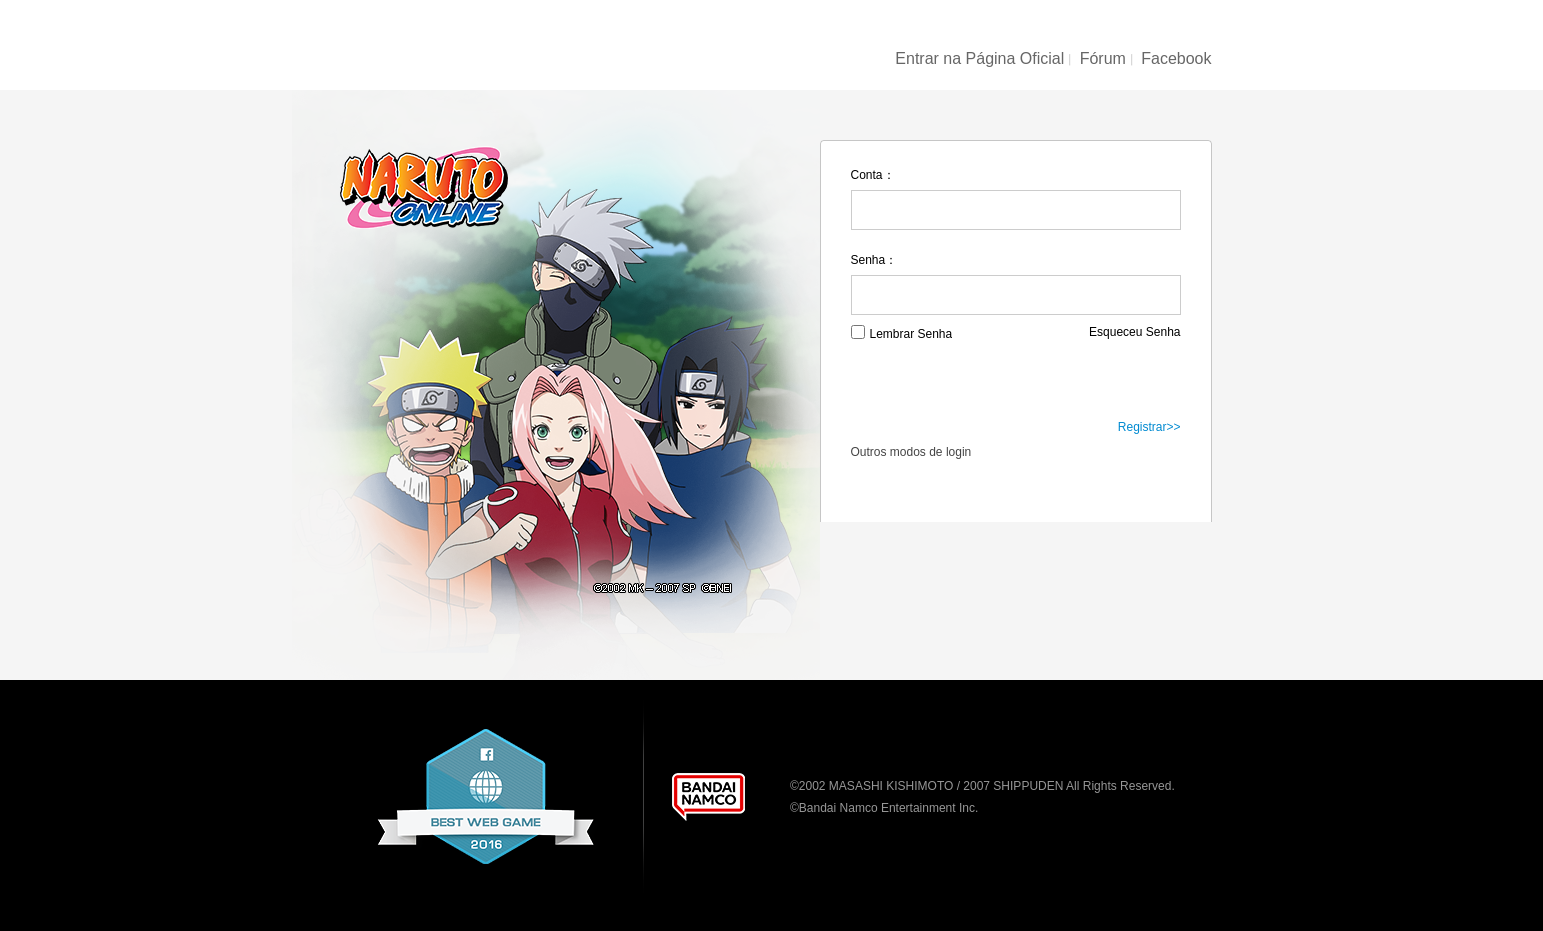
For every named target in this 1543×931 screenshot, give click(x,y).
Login (1015, 385)
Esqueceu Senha (1134, 332)
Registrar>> (1149, 427)
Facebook (1176, 58)
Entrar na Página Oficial (979, 58)
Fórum (1103, 58)
